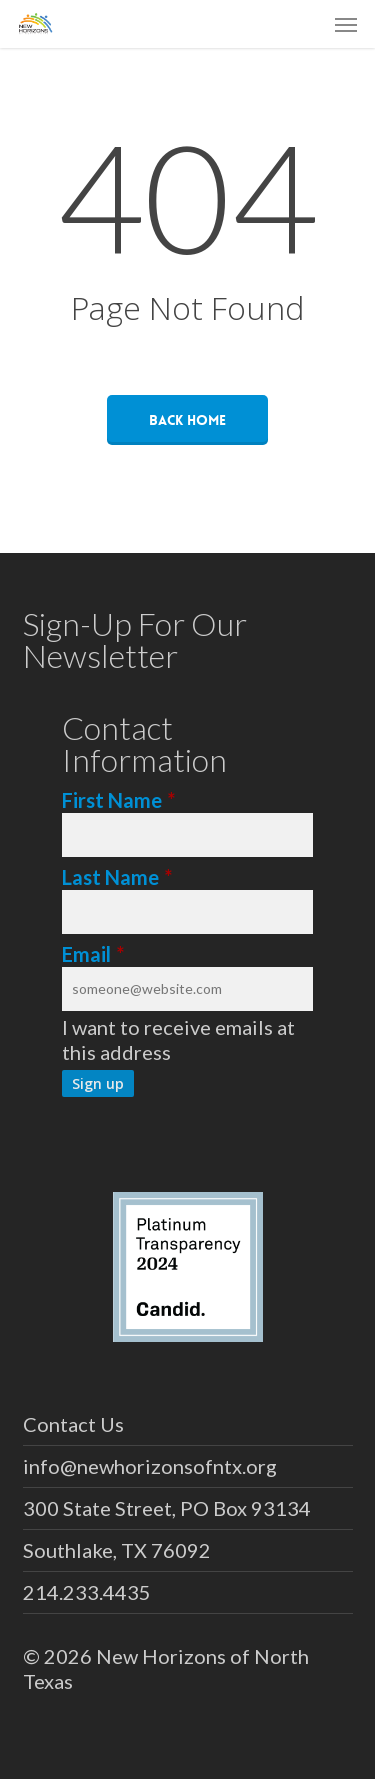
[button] (346, 24)
